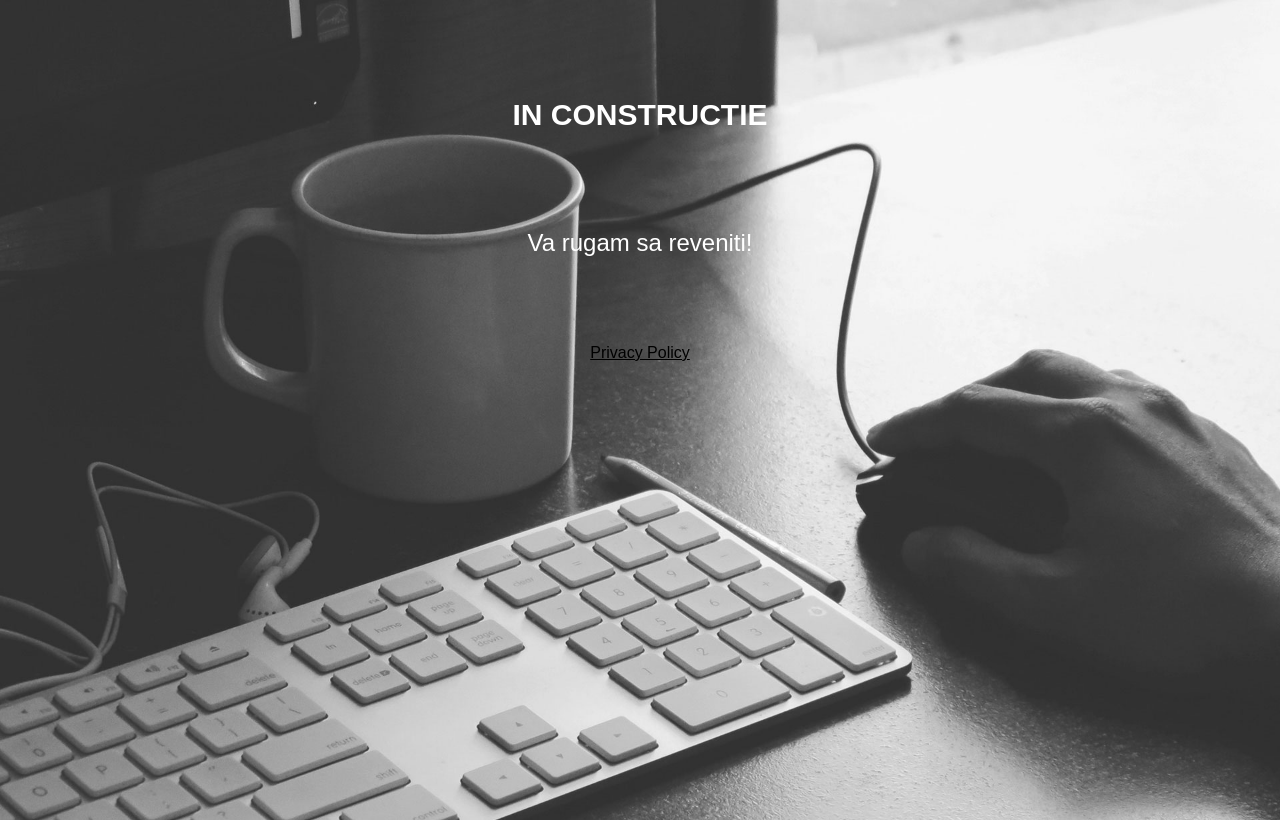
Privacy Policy (640, 352)
